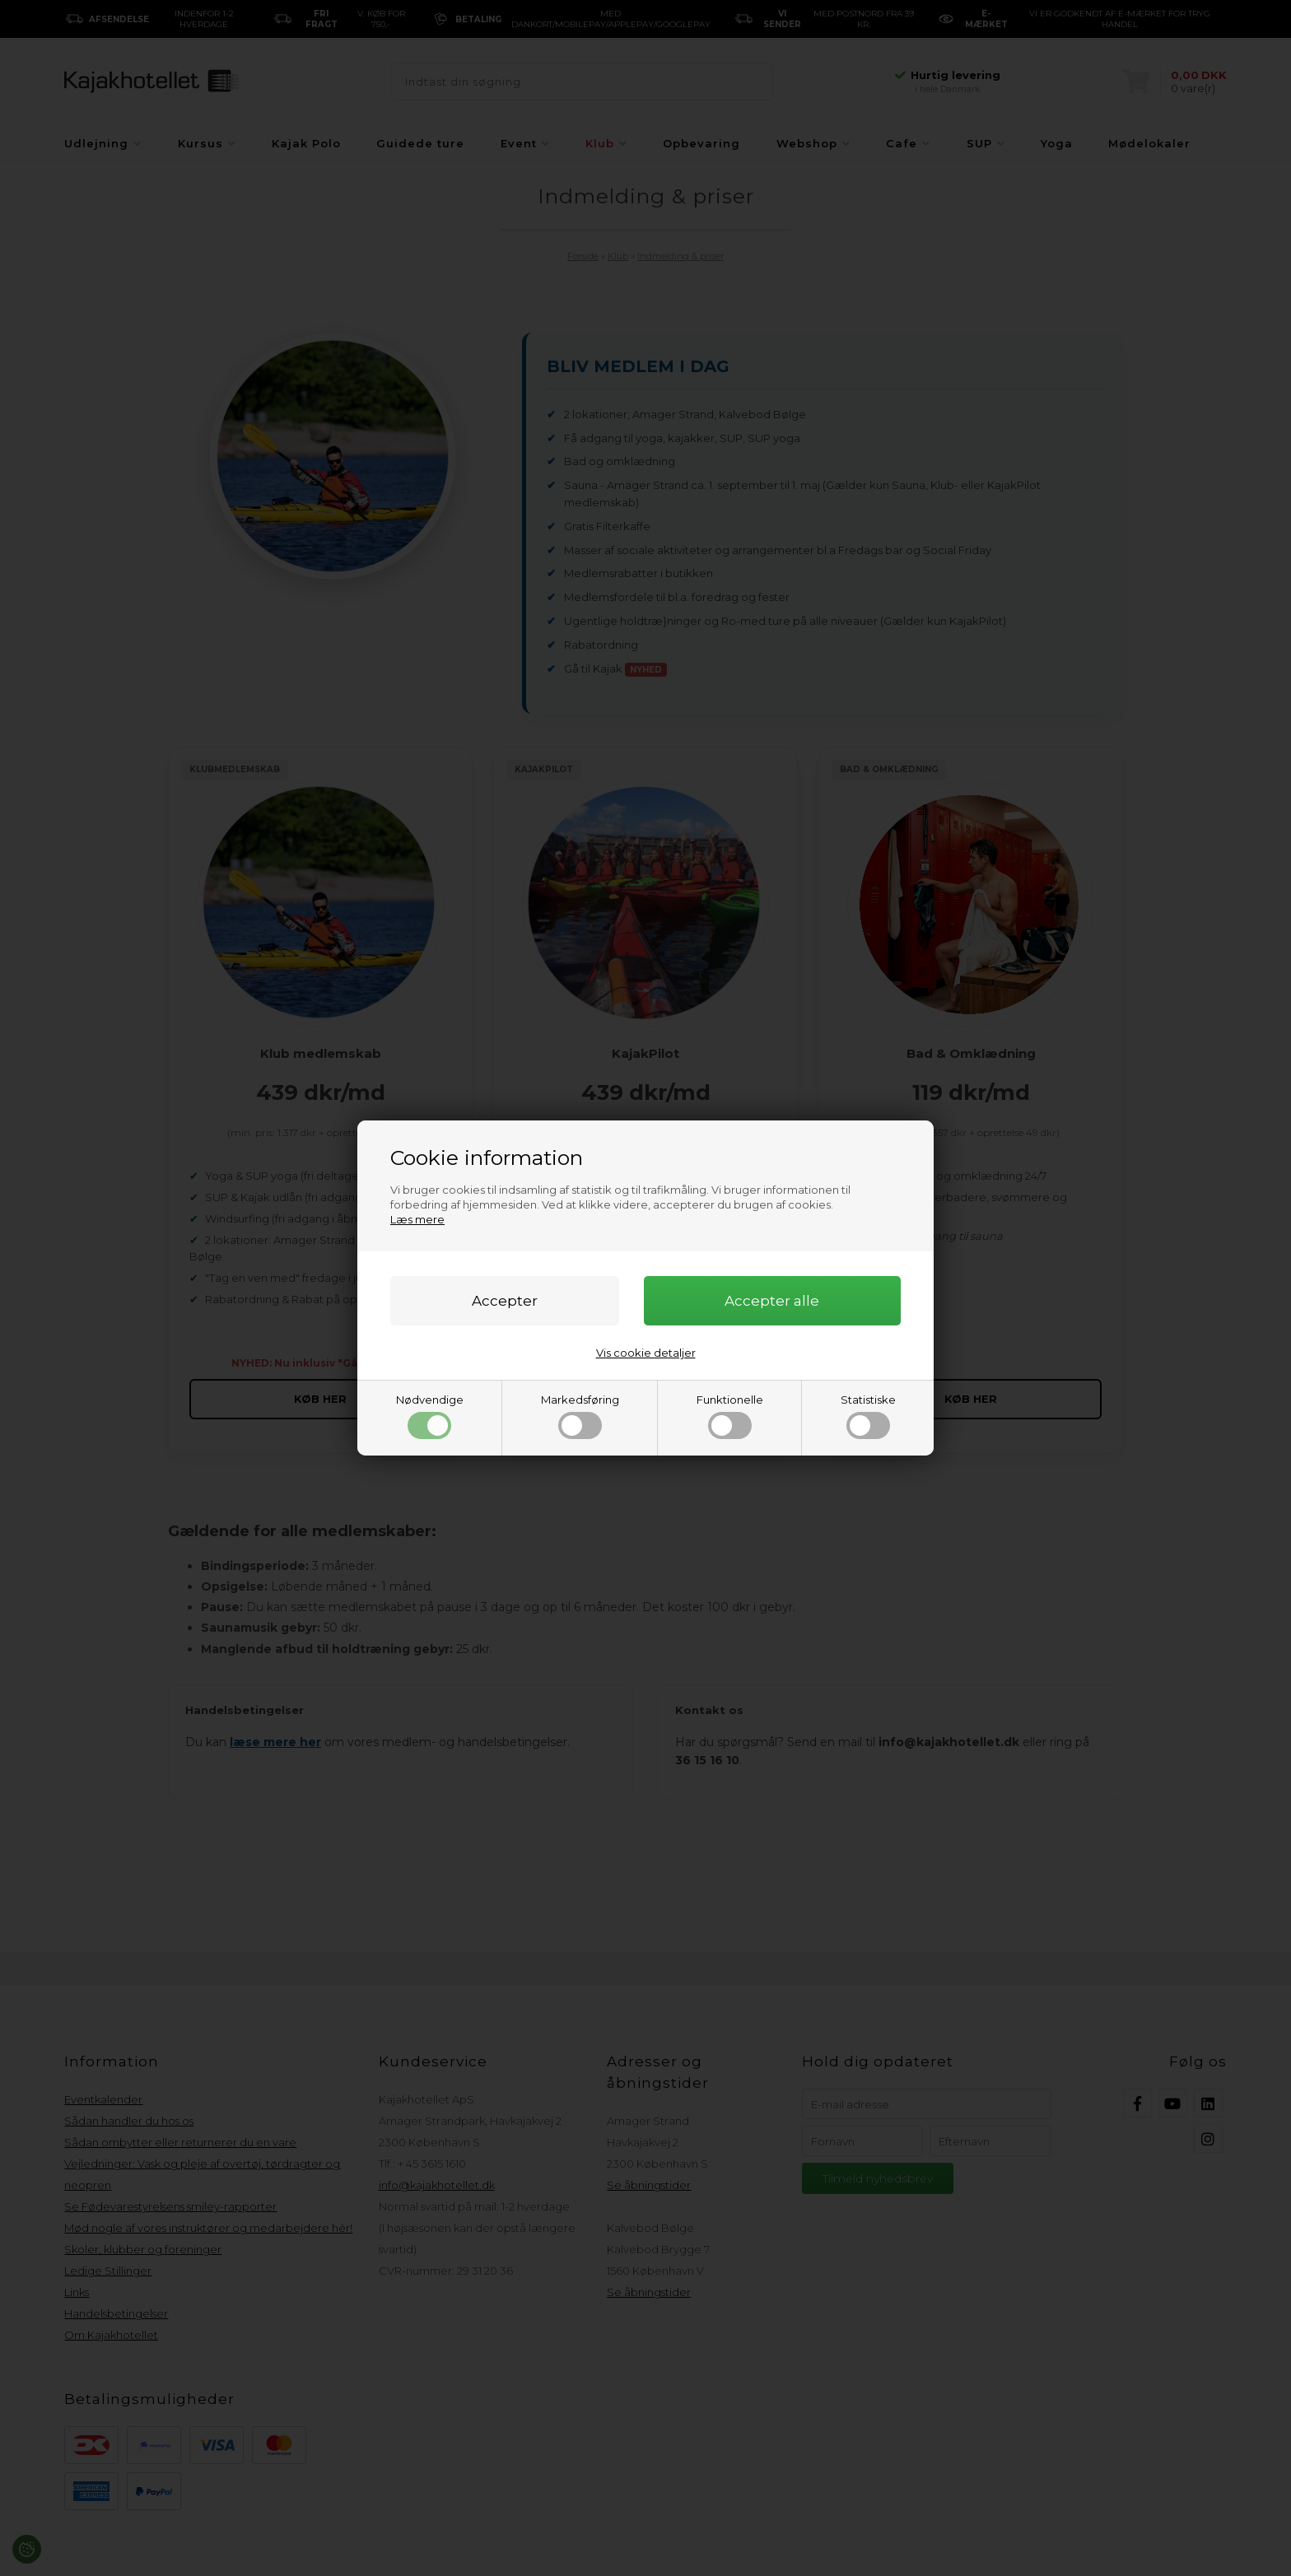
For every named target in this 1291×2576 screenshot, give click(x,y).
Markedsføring (580, 1416)
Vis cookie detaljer (646, 1352)
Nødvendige (430, 1416)
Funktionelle (730, 1416)
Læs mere (417, 1219)
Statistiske (868, 1416)
